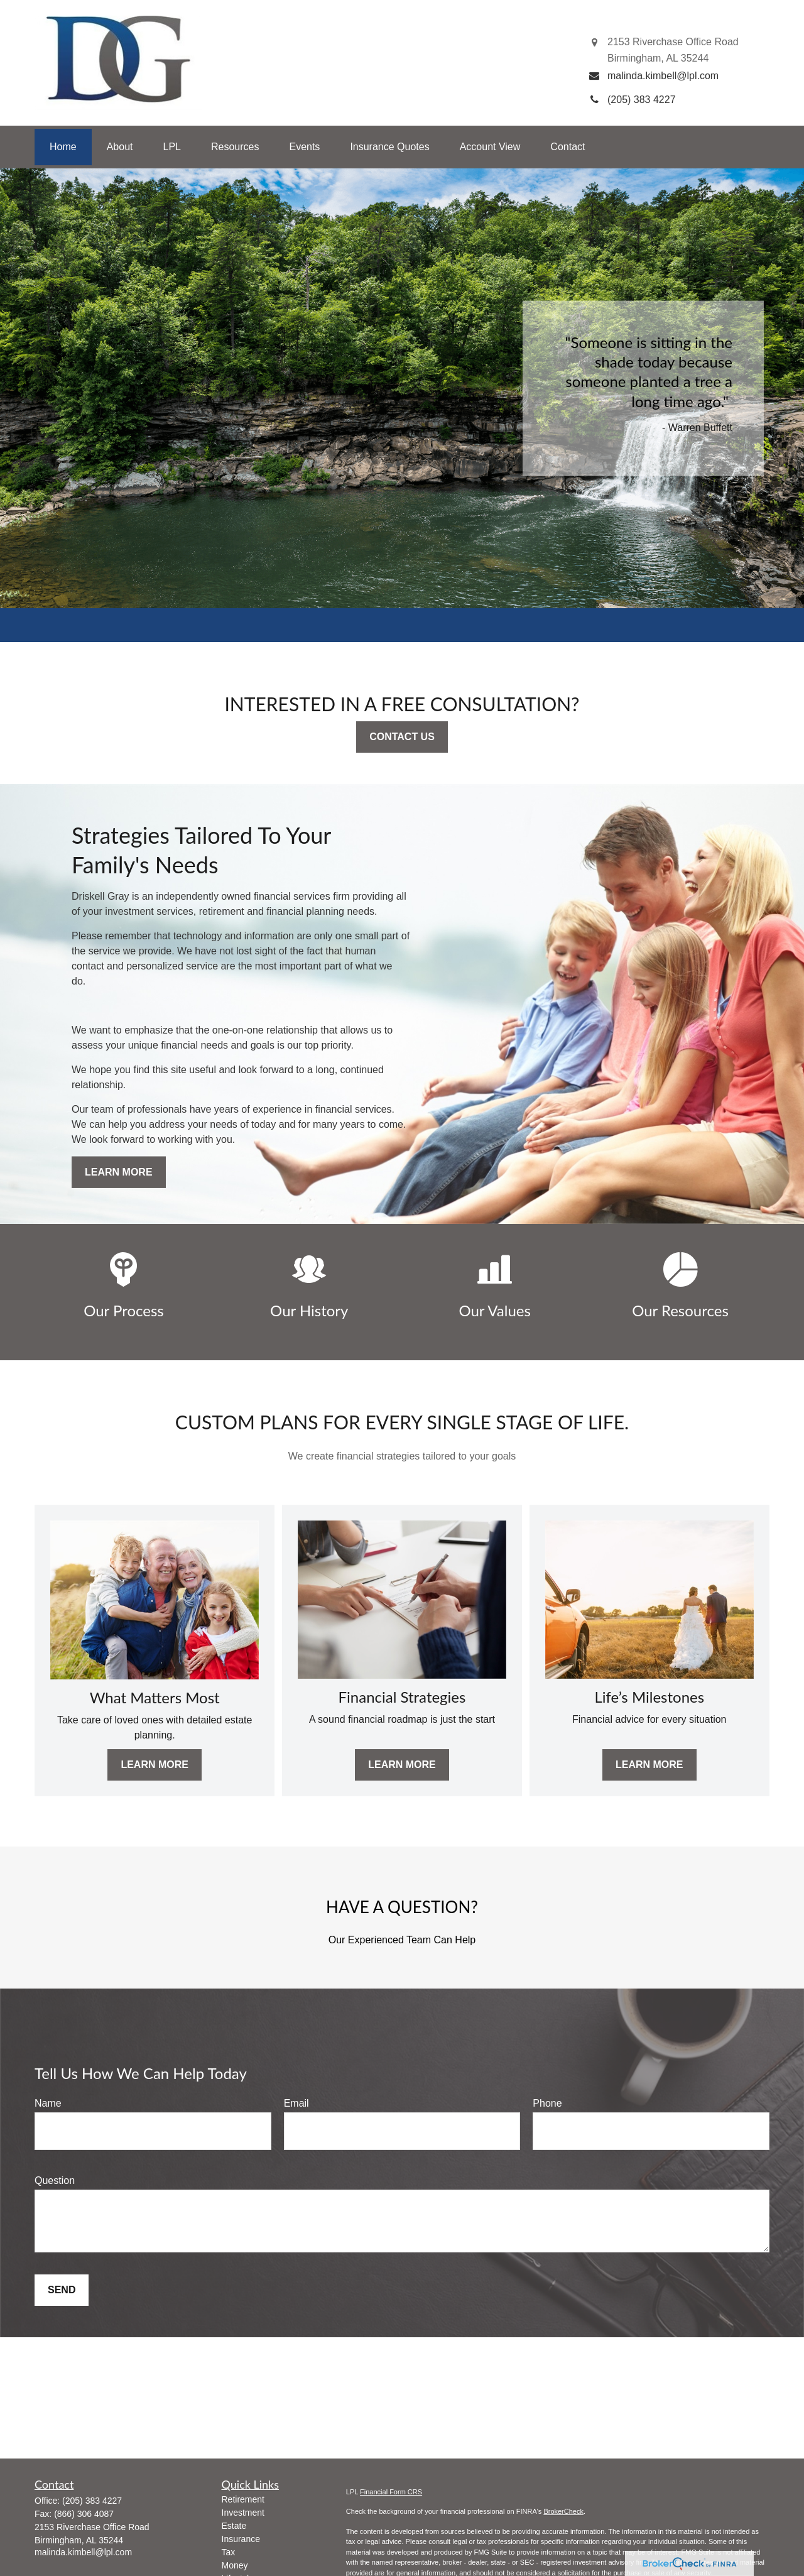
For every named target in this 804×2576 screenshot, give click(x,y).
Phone (547, 2103)
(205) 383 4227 (92, 2501)
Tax (229, 2552)
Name (48, 2103)
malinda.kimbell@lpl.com (83, 2552)
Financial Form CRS (391, 2492)
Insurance (241, 2539)
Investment (243, 2513)
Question (55, 2180)
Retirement (243, 2499)
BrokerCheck (563, 2511)
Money (235, 2565)
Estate (234, 2526)
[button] (63, 147)
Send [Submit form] (61, 2289)
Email (296, 2103)
